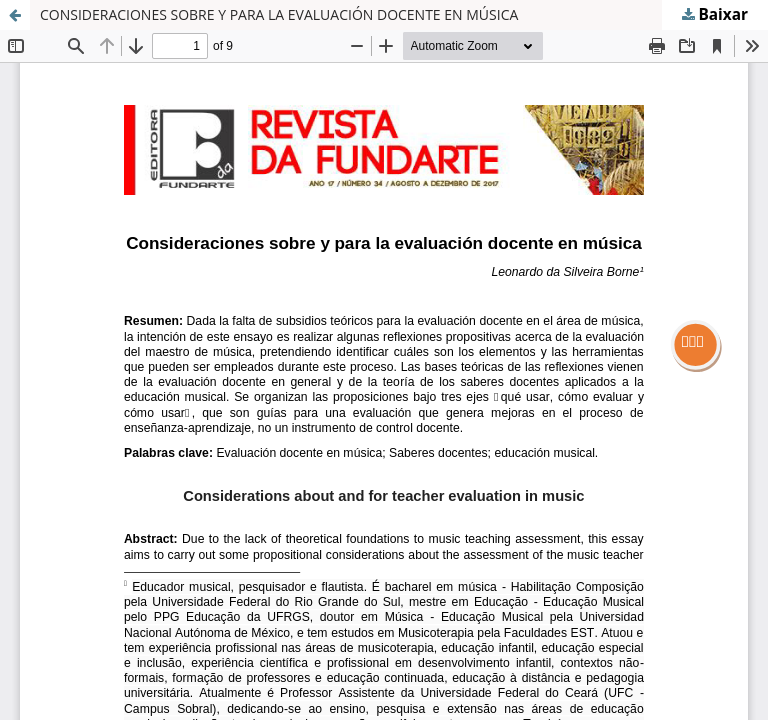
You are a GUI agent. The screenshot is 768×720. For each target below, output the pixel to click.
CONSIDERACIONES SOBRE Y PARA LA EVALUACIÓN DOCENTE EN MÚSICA (279, 14)
